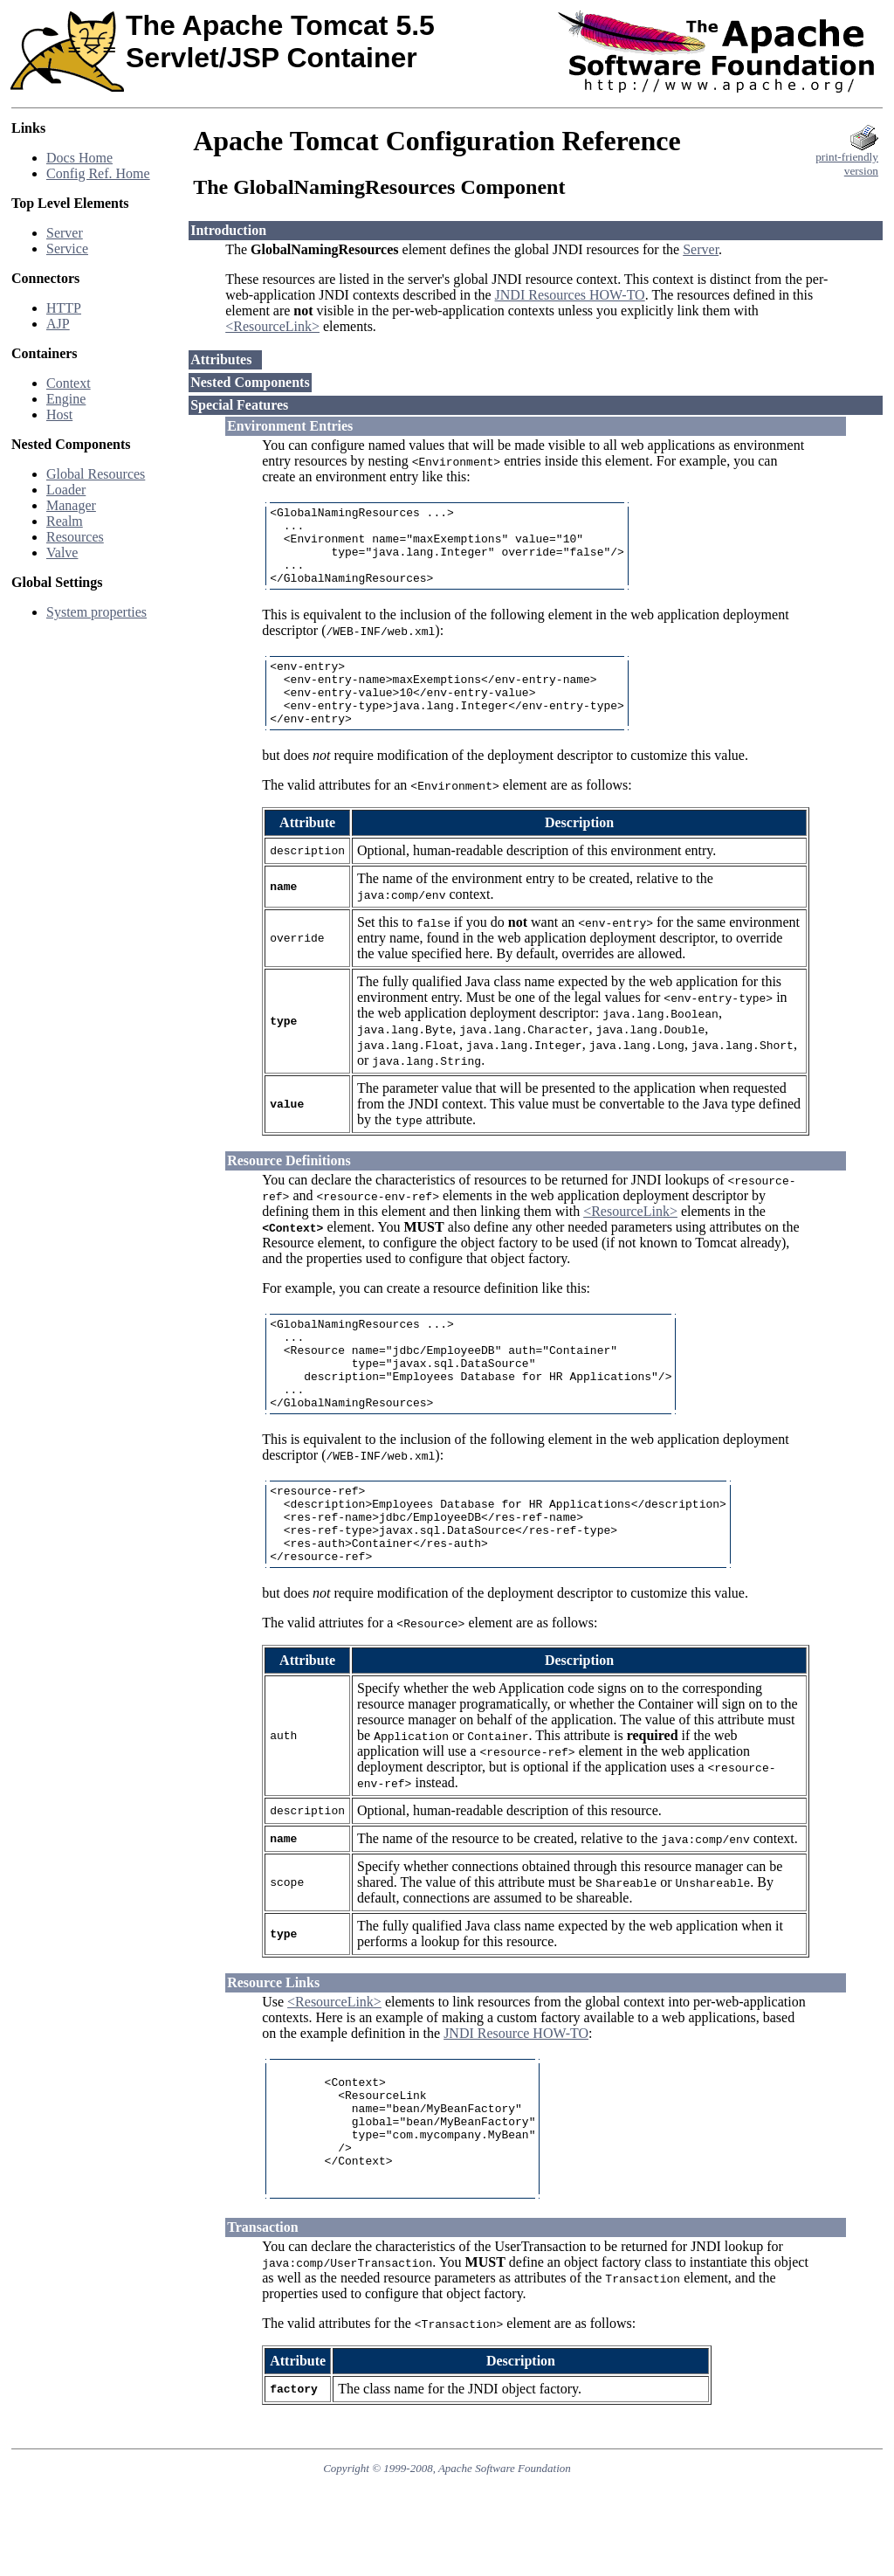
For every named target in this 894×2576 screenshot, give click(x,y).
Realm (64, 521)
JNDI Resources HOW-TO (570, 294)
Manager (71, 505)
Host (59, 414)
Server (64, 232)
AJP (58, 323)
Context (68, 383)
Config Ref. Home (98, 173)
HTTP (63, 307)
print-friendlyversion (846, 158)
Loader (66, 489)
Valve (62, 552)
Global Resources (95, 473)
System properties (96, 611)
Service (67, 248)
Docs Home (79, 157)
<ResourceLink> (272, 326)
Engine (66, 398)
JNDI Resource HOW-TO (516, 2096)
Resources (75, 536)
